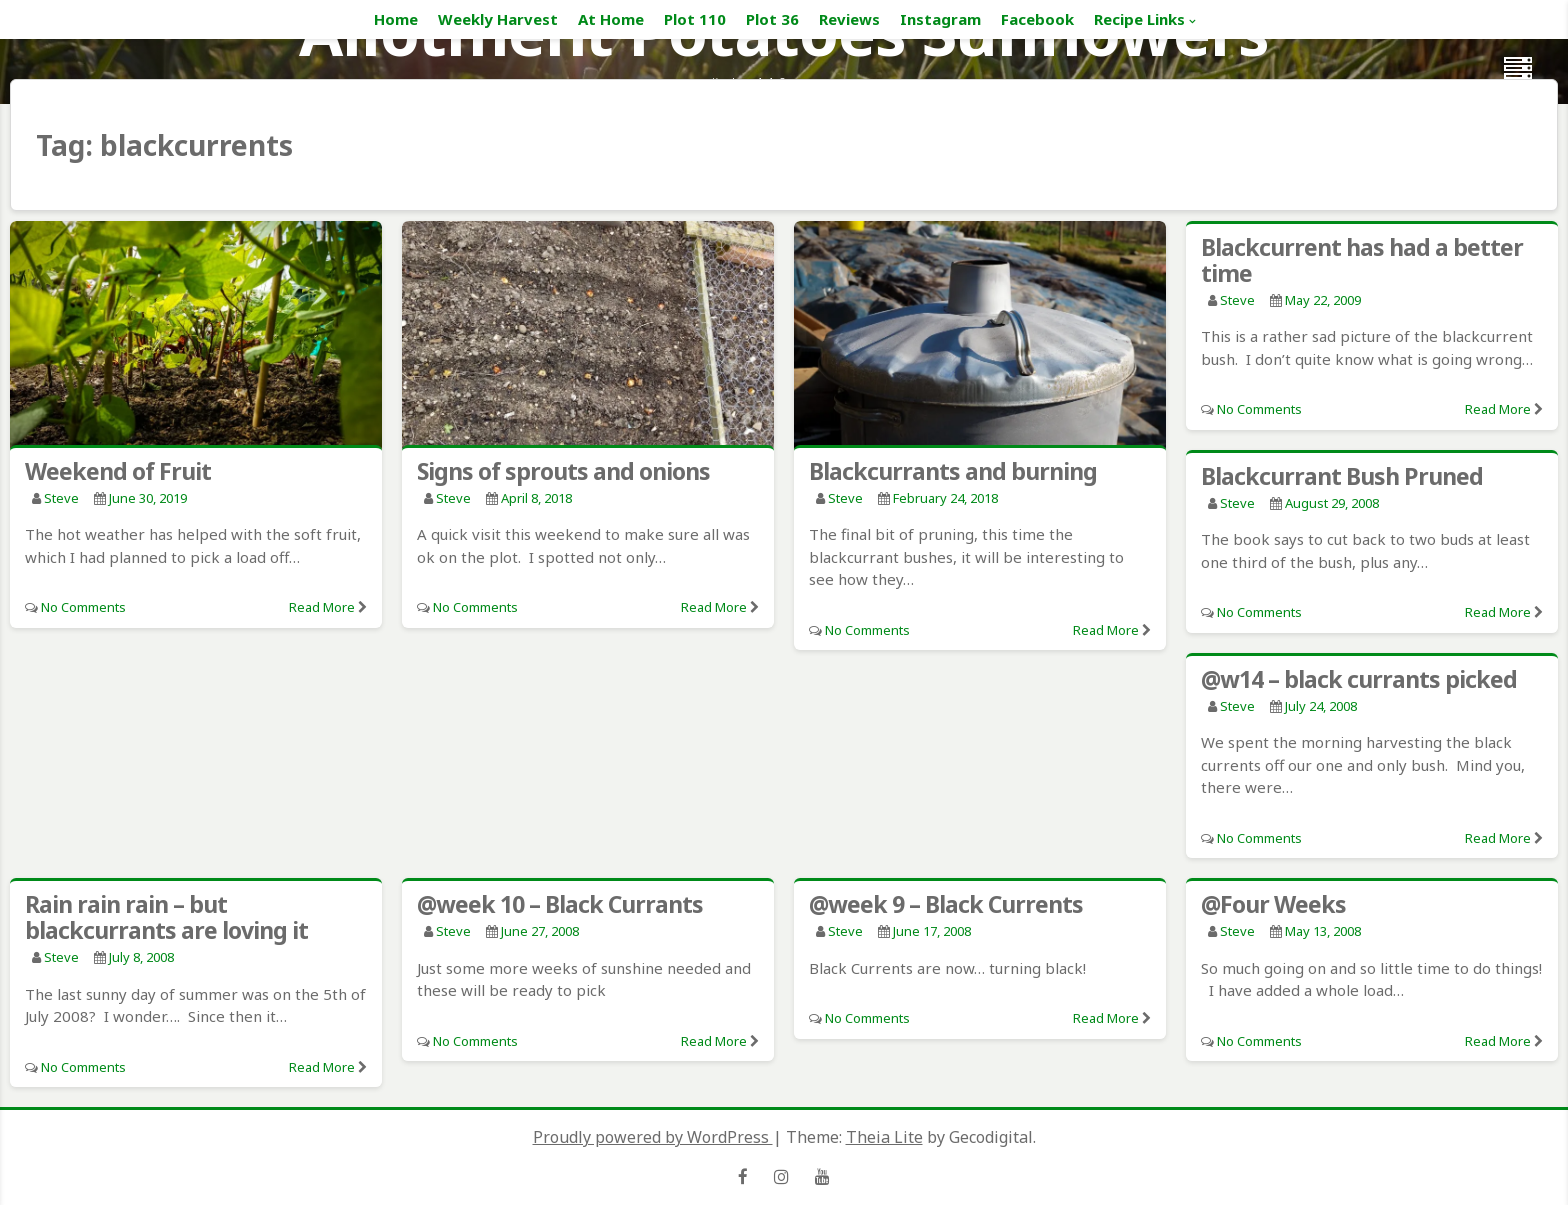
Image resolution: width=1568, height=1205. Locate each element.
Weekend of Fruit (118, 471)
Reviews (849, 19)
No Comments (83, 607)
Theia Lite (884, 1137)
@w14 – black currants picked (1359, 679)
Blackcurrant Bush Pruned (1342, 476)
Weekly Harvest (498, 19)
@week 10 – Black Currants (560, 904)
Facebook (1037, 19)
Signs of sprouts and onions (563, 471)
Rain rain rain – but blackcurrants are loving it (166, 917)
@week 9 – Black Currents (946, 904)
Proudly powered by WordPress (653, 1137)
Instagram (940, 19)
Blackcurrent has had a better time (1362, 260)
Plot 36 (772, 19)
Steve (61, 498)
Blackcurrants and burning (953, 471)
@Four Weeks (1273, 904)
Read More (322, 607)
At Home (611, 19)
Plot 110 (695, 19)
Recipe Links (1139, 19)
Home (396, 19)
